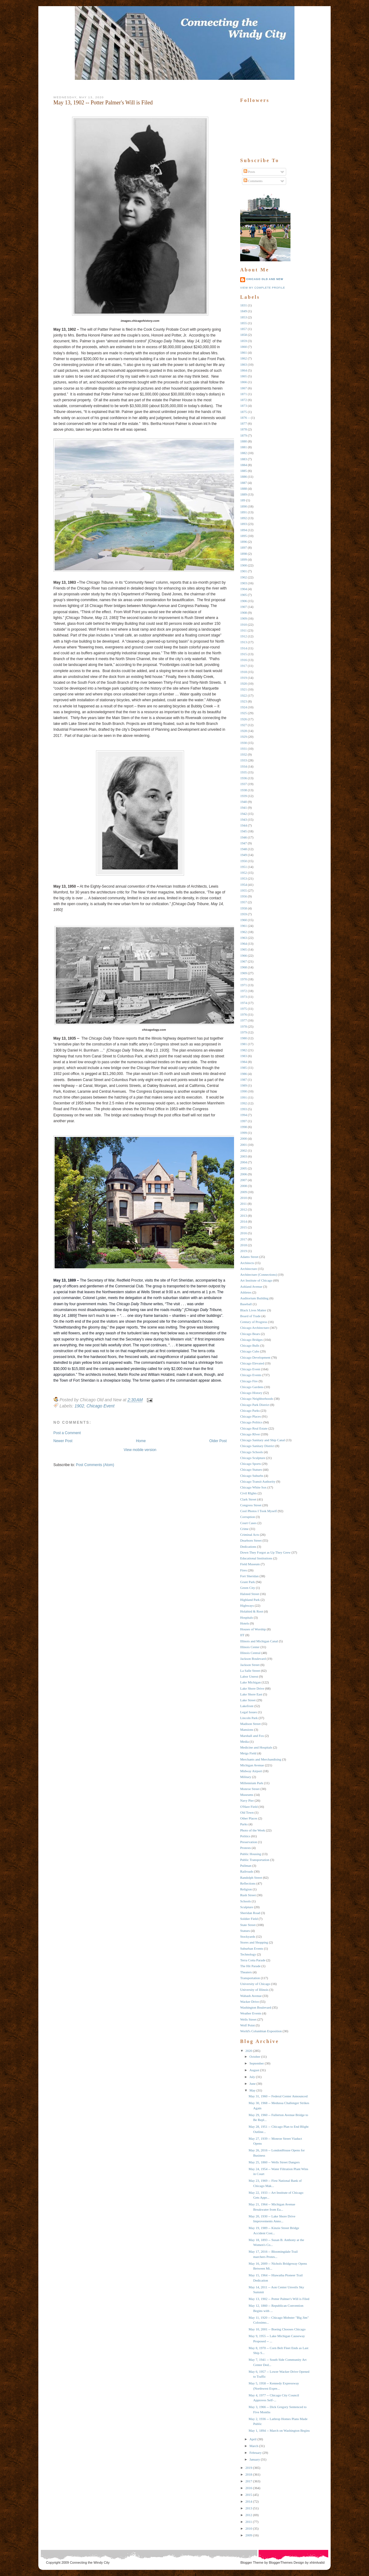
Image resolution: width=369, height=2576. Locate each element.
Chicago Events (250, 1375)
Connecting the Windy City (90, 2562)
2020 (248, 2051)
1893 (243, 524)
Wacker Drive (249, 2001)
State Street (248, 1925)
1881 (243, 447)
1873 (243, 405)
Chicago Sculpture (252, 1458)
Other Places (248, 1818)
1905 (243, 595)
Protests (245, 1848)
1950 (243, 861)
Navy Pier (247, 1800)
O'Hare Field (249, 1806)
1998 (243, 1127)
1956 (243, 896)
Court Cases (248, 1523)
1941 (243, 807)
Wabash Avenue (251, 1996)
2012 (243, 1209)
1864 (243, 370)
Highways (247, 1605)
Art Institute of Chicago (256, 1280)
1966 (243, 955)
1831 (243, 305)
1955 (243, 890)
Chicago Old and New (264, 279)
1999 (243, 1132)
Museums (246, 1794)
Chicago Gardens (251, 1387)
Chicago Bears (250, 1334)
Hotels (244, 1623)
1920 (243, 683)
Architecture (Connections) (258, 1274)
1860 (243, 346)
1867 (243, 388)
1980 (243, 1038)
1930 (243, 743)
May (252, 2090)
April (252, 2439)
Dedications (248, 1546)
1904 (243, 589)
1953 (243, 878)
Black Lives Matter (253, 1310)
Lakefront (246, 1706)
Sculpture (246, 1907)
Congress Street (250, 1505)
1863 (243, 364)
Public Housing (250, 1854)
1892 (243, 518)
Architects (247, 1263)
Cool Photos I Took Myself (258, 1511)
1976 (243, 1014)
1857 (243, 329)
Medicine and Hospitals (256, 1747)
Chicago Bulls (249, 1345)
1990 (243, 1091)
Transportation (250, 1978)
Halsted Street (249, 1594)
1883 (243, 459)
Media (244, 1741)
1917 (243, 665)
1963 (243, 938)
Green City (247, 1588)
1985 (243, 1067)
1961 (243, 926)
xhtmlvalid (317, 2562)
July (252, 2077)
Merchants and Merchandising (260, 1759)
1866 (243, 382)
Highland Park (250, 1599)
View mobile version (140, 1450)
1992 (243, 1103)
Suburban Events (251, 1948)
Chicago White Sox (253, 1487)
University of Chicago (255, 1984)
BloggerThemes (280, 2562)
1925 (243, 713)
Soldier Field (249, 1918)
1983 (243, 1056)
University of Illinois (254, 1989)
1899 (243, 559)
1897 (243, 547)
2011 (243, 1203)
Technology (248, 1954)
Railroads (246, 1871)
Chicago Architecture (254, 1327)
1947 (243, 843)
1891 (243, 512)
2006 (243, 1174)
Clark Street (248, 1499)
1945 (243, 831)
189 (242, 500)
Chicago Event (100, 1405)
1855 (243, 323)
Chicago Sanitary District (257, 1446)
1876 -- (245, 417)
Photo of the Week (252, 1830)
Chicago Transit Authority (257, 1481)
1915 (243, 654)
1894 (243, 530)
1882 (243, 453)
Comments (253, 181)
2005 (243, 1168)
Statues (245, 1930)
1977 (243, 1020)
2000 (243, 1138)
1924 (243, 707)
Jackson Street (249, 1665)
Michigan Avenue (252, 1765)
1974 (243, 1003)
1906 (243, 601)
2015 (243, 1227)
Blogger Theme (251, 2562)
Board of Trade (250, 1316)
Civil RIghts (248, 1493)
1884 (243, 465)
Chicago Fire (249, 1381)
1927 (243, 725)
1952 (243, 872)
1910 (243, 624)
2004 (243, 1162)
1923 (243, 701)
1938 (243, 790)
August (254, 2070)
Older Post (218, 1441)
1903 (243, 583)
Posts (249, 171)
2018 (243, 1245)
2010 (243, 1198)
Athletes (246, 1292)
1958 (243, 908)
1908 (243, 612)
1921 (243, 689)
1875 (243, 412)
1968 (243, 967)
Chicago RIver (250, 1434)
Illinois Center (249, 1647)
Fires (243, 1570)
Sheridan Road (250, 1913)
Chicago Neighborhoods (256, 1398)
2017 (243, 1239)
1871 (243, 394)
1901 (243, 571)
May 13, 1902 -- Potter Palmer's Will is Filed (103, 102)
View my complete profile (262, 287)
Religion (246, 1889)
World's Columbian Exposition (261, 2031)
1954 (243, 884)
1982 (243, 1050)
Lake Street (248, 1700)
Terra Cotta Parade (252, 1960)
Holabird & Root (251, 1611)
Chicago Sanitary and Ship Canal (262, 1440)
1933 (243, 760)
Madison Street (250, 1724)
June (252, 2083)
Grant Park (247, 1582)
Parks (244, 1824)
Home (141, 1441)
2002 (243, 1150)
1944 (243, 825)
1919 (243, 677)
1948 (243, 849)
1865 (243, 376)
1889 (243, 494)
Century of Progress (253, 1322)
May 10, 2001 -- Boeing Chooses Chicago (276, 2329)
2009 (243, 1192)
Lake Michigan (250, 1682)
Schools (245, 1901)
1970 (243, 979)
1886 (243, 476)
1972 (243, 991)
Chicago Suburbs (251, 1475)
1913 (243, 642)
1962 (243, 932)
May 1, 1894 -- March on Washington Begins (278, 2430)
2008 (243, 1186)
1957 (243, 902)
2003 (243, 1156)
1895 (243, 536)
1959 (243, 914)
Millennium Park (251, 1783)
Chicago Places (250, 1416)
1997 (243, 1121)
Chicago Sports (250, 1463)
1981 (243, 1044)
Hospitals (246, 1617)
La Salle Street (250, 1670)
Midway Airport (251, 1771)
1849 (243, 311)
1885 (243, 471)
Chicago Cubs (249, 1351)
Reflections (248, 1883)
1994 (243, 1115)
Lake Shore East (251, 1694)
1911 (243, 630)
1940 (243, 802)
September (256, 2063)
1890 (243, 506)
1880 (243, 441)
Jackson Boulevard (253, 1658)
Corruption (247, 1517)
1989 (243, 1085)
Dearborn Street (251, 1540)
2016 (243, 1233)
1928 (243, 731)
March (253, 2446)
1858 (243, 335)
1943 (243, 819)
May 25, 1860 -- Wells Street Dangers (274, 2162)
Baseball (246, 1304)
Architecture (248, 1268)
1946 (243, 837)
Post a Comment (67, 1433)
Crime (244, 1529)
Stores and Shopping (254, 1942)
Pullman (246, 1865)
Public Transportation (254, 1860)
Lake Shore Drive (252, 1688)
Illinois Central (250, 1653)
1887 (243, 482)
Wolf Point (247, 2025)
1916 (243, 660)
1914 (243, 648)
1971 (243, 985)
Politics (245, 1836)
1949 (243, 855)
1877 (243, 423)
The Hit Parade (250, 1966)
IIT (242, 1635)
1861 (243, 352)
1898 (243, 553)
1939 (243, 796)
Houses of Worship (253, 1629)
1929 (243, 736)
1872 (243, 400)
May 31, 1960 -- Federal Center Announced (277, 2096)
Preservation (248, 1842)
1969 (243, 973)
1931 (243, 748)
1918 (243, 672)
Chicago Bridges (251, 1339)
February (255, 2452)
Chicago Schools (251, 1452)
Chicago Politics (251, 1422)
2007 (243, 1180)
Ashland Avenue (251, 1286)
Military (245, 1777)
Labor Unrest (249, 1676)
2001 (243, 1144)
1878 (243, 429)
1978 (243, 1026)
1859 (243, 341)
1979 (243, 1032)
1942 (243, 813)
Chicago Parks (250, 1410)
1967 (243, 961)
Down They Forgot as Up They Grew (265, 1552)
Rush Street (248, 1895)
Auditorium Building (254, 1298)
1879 (243, 435)
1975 (243, 1008)
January (254, 2459)
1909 (243, 618)
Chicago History (251, 1393)
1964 (243, 943)
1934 (243, 766)
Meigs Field (248, 1753)
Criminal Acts (249, 1534)
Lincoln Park (249, 1718)
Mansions (246, 1729)
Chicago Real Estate (253, 1428)
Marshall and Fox (252, 1735)
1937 (243, 784)
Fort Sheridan (249, 1576)
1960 (243, 920)
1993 (243, 1109)
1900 (243, 565)
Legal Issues (248, 1712)
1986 (243, 1074)
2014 (243, 1221)
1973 (243, 996)
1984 (243, 1062)
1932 (243, 754)
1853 (243, 317)
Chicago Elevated (252, 1363)
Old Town (247, 1812)
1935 (243, 772)
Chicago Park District (254, 1405)
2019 (243, 1251)
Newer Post (62, 1441)
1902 (79, 1405)
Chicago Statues (251, 1469)
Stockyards (247, 1936)
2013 (243, 1215)
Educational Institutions (256, 1558)
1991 (243, 1097)
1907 (243, 607)
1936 (243, 778)
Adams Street (249, 1257)
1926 (243, 719)
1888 (243, 488)
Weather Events (250, 2013)
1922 (243, 695)
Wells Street (248, 2019)
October (254, 2056)
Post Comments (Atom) (95, 1465)
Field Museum (250, 1564)
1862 (243, 358)
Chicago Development (255, 1357)
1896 (243, 541)
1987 (243, 1079)
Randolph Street (251, 1877)
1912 (243, 636)
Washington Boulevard (255, 2007)
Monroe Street (249, 1789)
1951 (243, 867)
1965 (243, 949)
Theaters (246, 1972)
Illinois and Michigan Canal (259, 1641)
